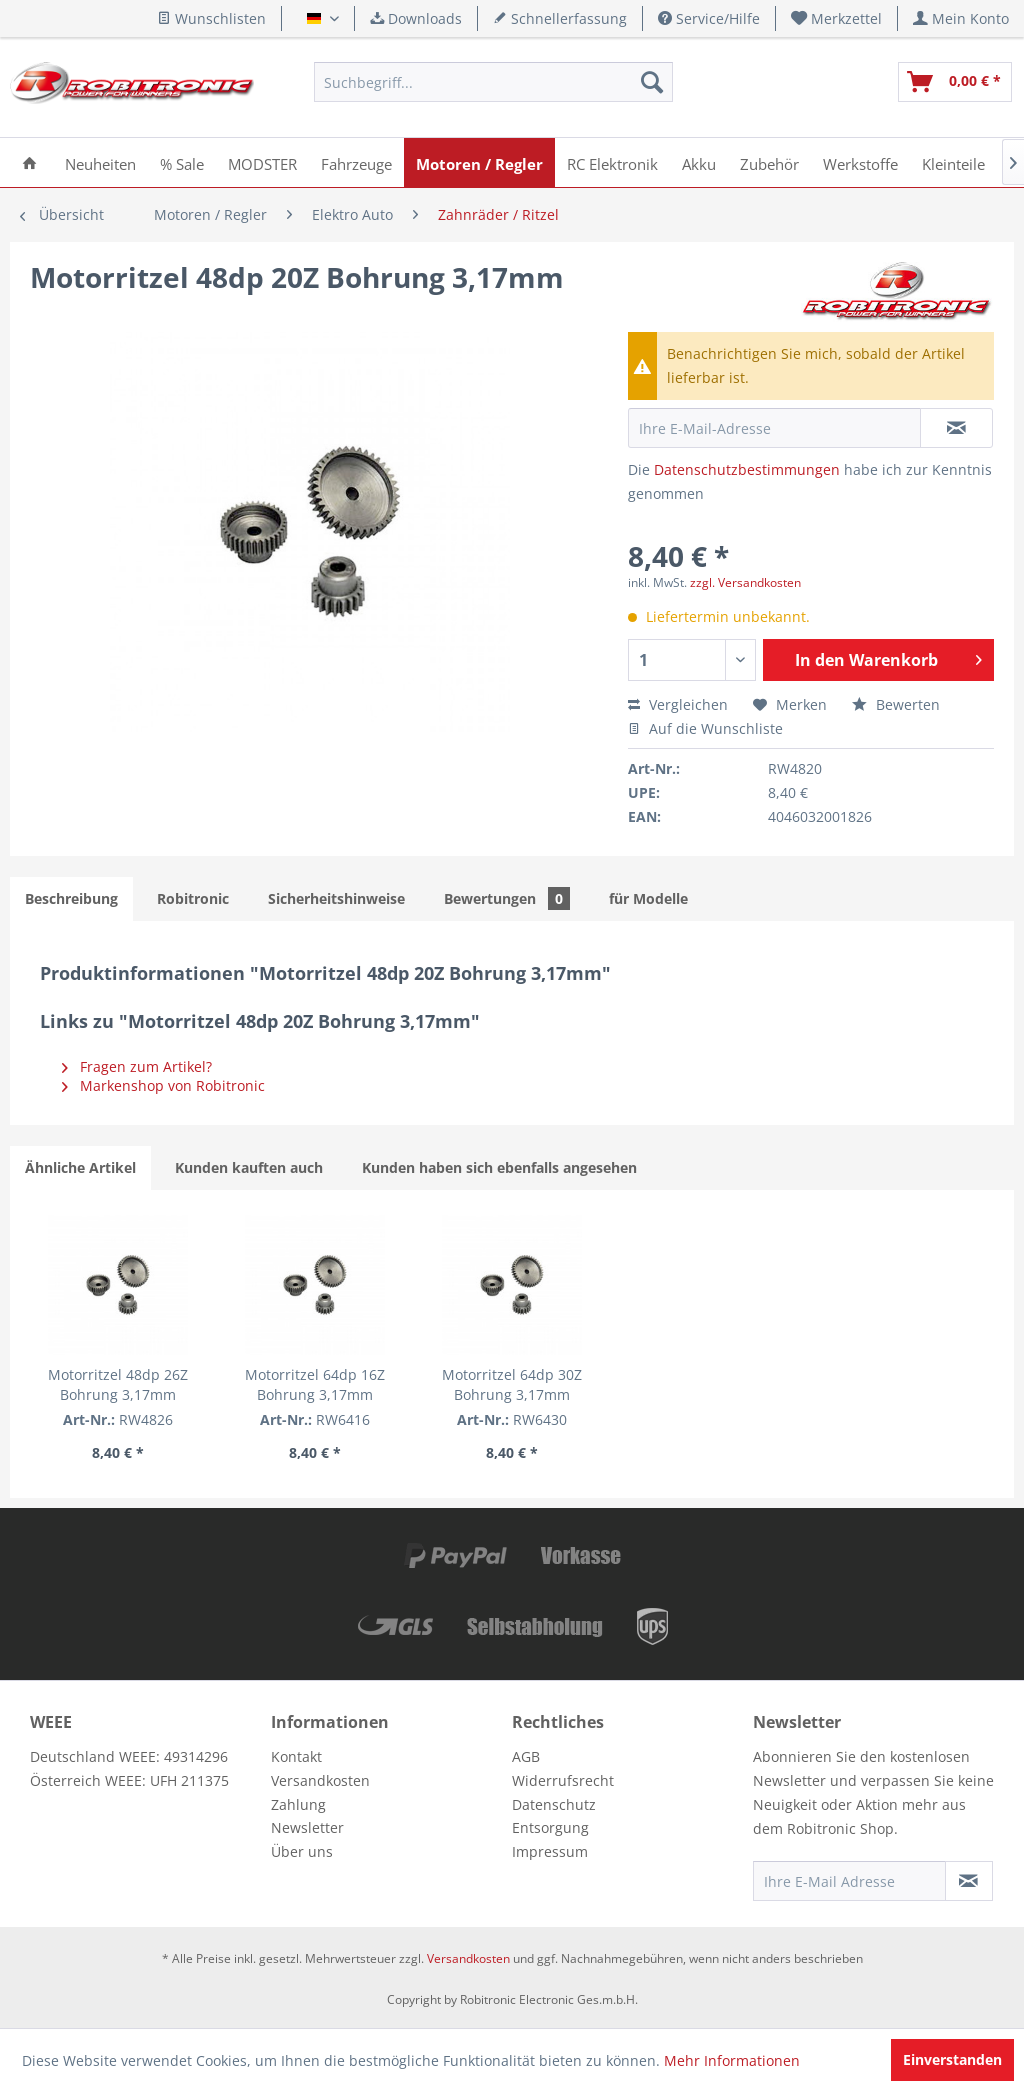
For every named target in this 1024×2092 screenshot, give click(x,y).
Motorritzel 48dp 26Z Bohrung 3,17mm (118, 1384)
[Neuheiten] (100, 162)
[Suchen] (652, 82)
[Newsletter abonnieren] (969, 1881)
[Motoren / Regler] (479, 162)
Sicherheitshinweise (336, 898)
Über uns (302, 1851)
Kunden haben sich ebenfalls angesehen (499, 1167)
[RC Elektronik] (612, 162)
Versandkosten (320, 1780)
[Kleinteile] (953, 162)
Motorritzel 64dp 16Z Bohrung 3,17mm (315, 1384)
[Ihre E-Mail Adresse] (849, 1881)
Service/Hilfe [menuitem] (709, 18)
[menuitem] (837, 18)
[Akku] (699, 162)
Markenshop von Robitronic (163, 1085)
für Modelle (648, 898)
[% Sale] (182, 162)
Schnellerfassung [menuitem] (560, 18)
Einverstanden (952, 2059)
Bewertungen (507, 898)
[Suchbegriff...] (493, 82)
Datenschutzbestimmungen (747, 469)
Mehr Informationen (732, 2060)
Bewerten (896, 704)
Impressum (550, 1851)
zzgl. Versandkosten (745, 582)
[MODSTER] (262, 162)
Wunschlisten (211, 18)
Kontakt (296, 1756)
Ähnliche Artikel (80, 1167)
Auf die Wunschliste (705, 728)
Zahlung (298, 1804)
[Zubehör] (769, 162)
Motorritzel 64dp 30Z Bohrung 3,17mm (512, 1384)
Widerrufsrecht (563, 1780)
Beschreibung (71, 898)
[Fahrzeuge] (356, 162)
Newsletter (307, 1827)
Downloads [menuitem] (416, 18)
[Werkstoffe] (860, 162)
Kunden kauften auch (249, 1167)
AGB (526, 1756)
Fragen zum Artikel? (137, 1066)
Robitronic (193, 898)
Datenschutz (554, 1804)
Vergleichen (678, 704)
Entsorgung (550, 1827)
